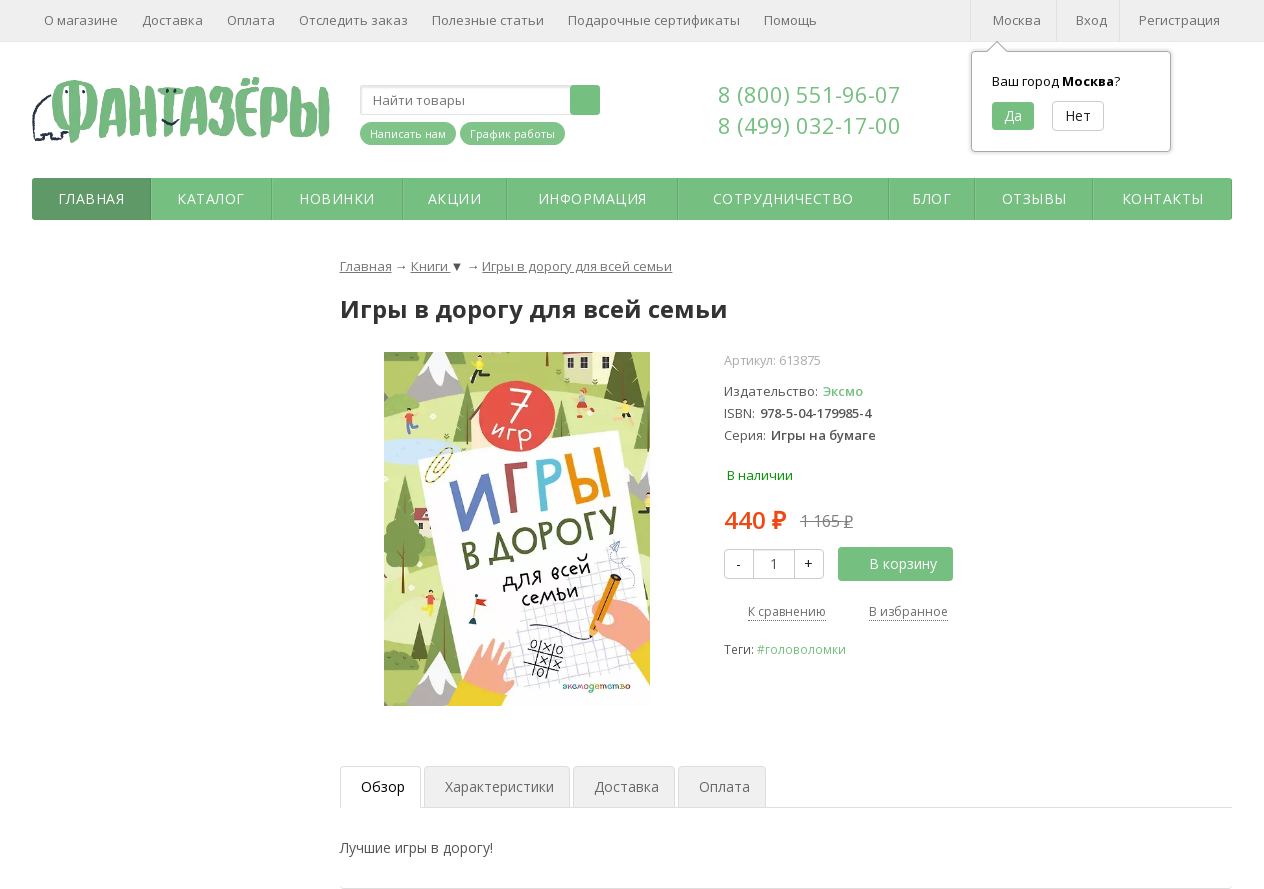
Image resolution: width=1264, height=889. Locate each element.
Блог (931, 198)
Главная (91, 198)
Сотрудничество (783, 198)
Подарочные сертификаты (654, 20)
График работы (512, 133)
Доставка (172, 20)
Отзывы (1034, 198)
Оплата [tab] (724, 786)
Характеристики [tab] (499, 786)
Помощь (790, 20)
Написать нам (408, 133)
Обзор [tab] (383, 786)
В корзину (892, 563)
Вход (1091, 20)
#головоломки (801, 649)
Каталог (211, 198)
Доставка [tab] (626, 786)
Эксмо (843, 391)
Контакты (1163, 198)
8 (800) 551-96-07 (809, 94)
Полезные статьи (488, 20)
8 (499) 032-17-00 (809, 125)
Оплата (251, 20)
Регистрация (1179, 20)
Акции (455, 198)
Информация (592, 198)
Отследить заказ (353, 20)
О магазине (81, 20)
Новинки (337, 198)
